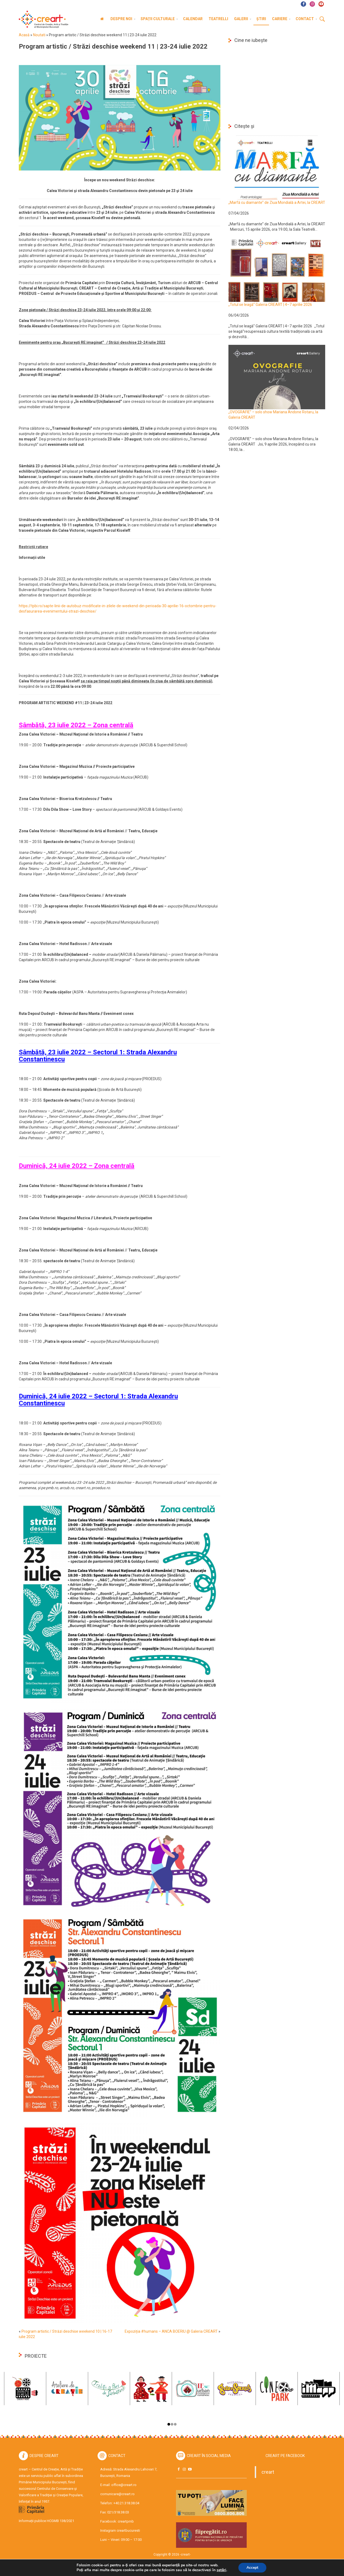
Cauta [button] (322, 19)
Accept (252, 2567)
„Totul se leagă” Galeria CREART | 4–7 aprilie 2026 (270, 304)
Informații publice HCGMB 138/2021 (46, 2521)
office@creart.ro (124, 2485)
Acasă (24, 35)
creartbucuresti (128, 2530)
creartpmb (126, 2521)
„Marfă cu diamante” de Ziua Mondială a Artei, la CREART (276, 202)
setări (221, 2570)
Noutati (39, 35)
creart (267, 2472)
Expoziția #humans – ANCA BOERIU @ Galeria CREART (171, 2331)
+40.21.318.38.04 (126, 2503)
